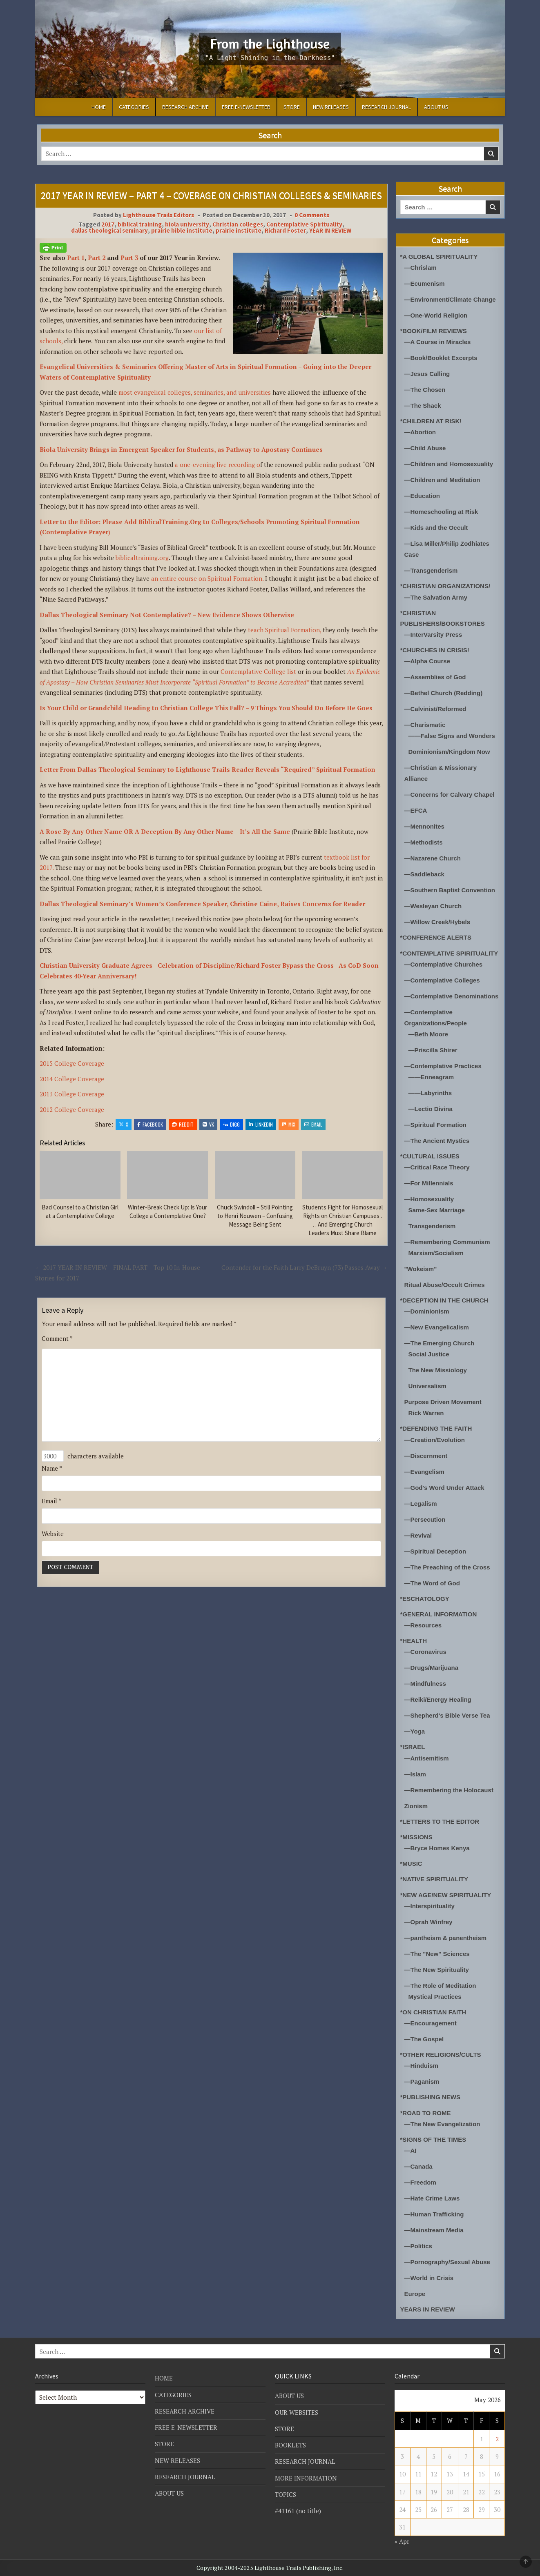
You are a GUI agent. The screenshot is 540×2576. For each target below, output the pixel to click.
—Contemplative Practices (443, 1065)
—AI (410, 2150)
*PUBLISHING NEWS (430, 2097)
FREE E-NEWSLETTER (246, 107)
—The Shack (422, 405)
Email (313, 1124)
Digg (231, 1124)
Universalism (427, 1385)
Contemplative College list (257, 671)
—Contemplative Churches (443, 964)
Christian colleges (237, 224)
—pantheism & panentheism (445, 1937)
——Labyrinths (430, 1092)
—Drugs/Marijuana (431, 1667)
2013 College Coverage (72, 1094)
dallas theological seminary (109, 230)
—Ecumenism (424, 283)
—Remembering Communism (447, 1241)
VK (208, 1124)
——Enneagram (431, 1077)
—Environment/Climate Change (450, 299)
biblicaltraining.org (142, 557)
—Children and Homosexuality (448, 463)
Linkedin (261, 1124)
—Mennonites (424, 826)
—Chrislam (420, 267)
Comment (57, 1338)
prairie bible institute (181, 230)
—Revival (418, 1535)
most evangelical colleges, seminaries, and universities (194, 392)
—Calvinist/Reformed (435, 708)
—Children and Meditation (442, 479)
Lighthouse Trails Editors (158, 215)
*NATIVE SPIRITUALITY (434, 1879)
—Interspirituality (429, 1906)
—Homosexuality (429, 1199)
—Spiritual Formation (435, 1124)
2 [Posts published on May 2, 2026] (497, 2439)
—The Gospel (424, 2039)
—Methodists (423, 842)
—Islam (415, 1774)
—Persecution (425, 1519)
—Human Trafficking (434, 2214)
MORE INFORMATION (306, 2478)
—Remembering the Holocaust (448, 1790)
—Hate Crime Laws (432, 2198)
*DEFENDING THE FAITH (436, 1428)
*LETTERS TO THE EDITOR (440, 1821)
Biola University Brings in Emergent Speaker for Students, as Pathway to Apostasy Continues (181, 449)
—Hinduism (421, 2065)
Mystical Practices (435, 1996)
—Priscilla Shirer (432, 1050)
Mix (288, 1124)
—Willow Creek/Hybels (437, 921)
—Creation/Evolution (434, 1439)
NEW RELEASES (331, 107)
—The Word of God (432, 1583)
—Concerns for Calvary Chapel (449, 794)
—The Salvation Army (435, 597)
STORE (291, 107)
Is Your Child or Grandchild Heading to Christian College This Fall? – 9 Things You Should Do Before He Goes (206, 708)
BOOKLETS (290, 2445)
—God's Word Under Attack (444, 1487)
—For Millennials (428, 1183)
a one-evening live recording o (216, 464)
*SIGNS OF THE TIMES (433, 2139)
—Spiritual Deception (435, 1551)
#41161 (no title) (298, 2511)
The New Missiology (437, 1370)
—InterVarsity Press (433, 634)
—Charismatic (425, 724)
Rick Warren (426, 1412)
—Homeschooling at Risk (441, 511)
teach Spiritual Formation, (284, 630)
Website (53, 1533)
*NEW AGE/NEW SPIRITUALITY (445, 1894)
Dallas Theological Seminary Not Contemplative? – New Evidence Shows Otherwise (167, 615)
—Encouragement (430, 2023)
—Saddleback (424, 874)
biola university (187, 224)
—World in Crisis (429, 2277)
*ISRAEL (412, 1746)
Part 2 (96, 257)
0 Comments (312, 215)
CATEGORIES (134, 107)
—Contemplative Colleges (442, 980)
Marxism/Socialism (436, 1252)
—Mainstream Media (434, 2230)
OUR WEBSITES (296, 2412)
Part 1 (76, 257)
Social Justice (428, 1354)
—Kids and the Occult (436, 527)
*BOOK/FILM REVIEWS (433, 330)
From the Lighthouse (270, 43)
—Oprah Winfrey (428, 1921)
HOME (98, 107)
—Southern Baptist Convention (449, 890)
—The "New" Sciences (437, 1953)
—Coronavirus (425, 1651)
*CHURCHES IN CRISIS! (434, 650)
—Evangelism (424, 1471)
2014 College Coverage (72, 1079)
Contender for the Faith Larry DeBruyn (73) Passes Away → (304, 1267)
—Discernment (426, 1455)
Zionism (416, 1806)
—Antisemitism (426, 1758)
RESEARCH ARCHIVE (185, 107)
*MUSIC (411, 1863)
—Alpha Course (427, 661)
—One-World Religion (436, 315)
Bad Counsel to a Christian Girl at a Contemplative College (80, 1211)
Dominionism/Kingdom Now (449, 751)
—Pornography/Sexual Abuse (447, 2261)
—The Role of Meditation (440, 1985)
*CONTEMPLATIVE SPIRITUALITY (449, 953)
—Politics (418, 2246)
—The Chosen (425, 389)
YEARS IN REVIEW (427, 2309)
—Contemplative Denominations (451, 996)
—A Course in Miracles (437, 341)
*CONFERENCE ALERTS (435, 937)
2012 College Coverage (72, 1109)
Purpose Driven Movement (443, 1401)
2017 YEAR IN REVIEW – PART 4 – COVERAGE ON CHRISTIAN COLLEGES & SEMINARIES (211, 195)
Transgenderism (432, 1225)
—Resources (423, 1625)
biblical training (140, 224)
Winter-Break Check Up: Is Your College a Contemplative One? (167, 1211)
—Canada (418, 2166)
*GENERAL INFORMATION (438, 1614)
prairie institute (238, 230)
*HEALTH (413, 1640)
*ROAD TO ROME (425, 2112)
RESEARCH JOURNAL (386, 107)
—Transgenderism (431, 570)
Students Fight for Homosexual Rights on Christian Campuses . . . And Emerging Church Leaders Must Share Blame (342, 1220)
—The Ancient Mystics (436, 1140)
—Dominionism (426, 1311)
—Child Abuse (425, 448)
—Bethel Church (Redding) (443, 692)
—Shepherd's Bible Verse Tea (447, 1715)
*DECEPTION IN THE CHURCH (444, 1300)
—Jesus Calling (427, 373)
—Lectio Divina (430, 1108)
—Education (422, 495)
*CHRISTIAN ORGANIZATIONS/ (445, 585)
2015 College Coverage (72, 1063)
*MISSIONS (416, 1837)
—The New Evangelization (442, 2123)
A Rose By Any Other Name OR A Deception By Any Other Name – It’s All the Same (166, 831)
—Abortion (420, 432)
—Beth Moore (428, 1034)
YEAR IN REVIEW (330, 230)
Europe (415, 2293)
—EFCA (415, 810)
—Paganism (422, 2081)
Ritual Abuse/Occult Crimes (444, 1284)
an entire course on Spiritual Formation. (208, 578)
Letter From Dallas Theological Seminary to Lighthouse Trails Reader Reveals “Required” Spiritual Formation (207, 769)
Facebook (150, 1124)
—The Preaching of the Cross (447, 1567)
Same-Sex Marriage (436, 1210)
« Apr (402, 2541)
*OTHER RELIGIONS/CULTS (440, 2054)
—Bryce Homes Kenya (437, 1848)
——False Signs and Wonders (451, 735)
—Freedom (420, 2182)
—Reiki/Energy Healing (437, 1699)
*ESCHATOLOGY (424, 1598)
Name (52, 1468)
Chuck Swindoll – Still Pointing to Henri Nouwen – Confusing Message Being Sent (255, 1215)
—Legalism (420, 1503)
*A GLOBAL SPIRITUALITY (439, 256)
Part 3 (129, 257)
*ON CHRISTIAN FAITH (433, 2012)
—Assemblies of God (435, 676)
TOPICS (285, 2494)
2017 (107, 224)
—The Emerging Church (439, 1343)
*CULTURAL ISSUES (430, 1156)
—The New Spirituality (436, 1969)
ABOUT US (436, 107)
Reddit (183, 1124)
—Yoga (414, 1731)
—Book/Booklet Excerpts (441, 357)
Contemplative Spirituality (304, 224)
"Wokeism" (420, 1268)
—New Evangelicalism (436, 1327)
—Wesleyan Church (433, 905)
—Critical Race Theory (437, 1167)
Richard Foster (285, 230)
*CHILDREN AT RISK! (431, 421)
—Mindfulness (425, 1683)
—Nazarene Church (432, 858)
